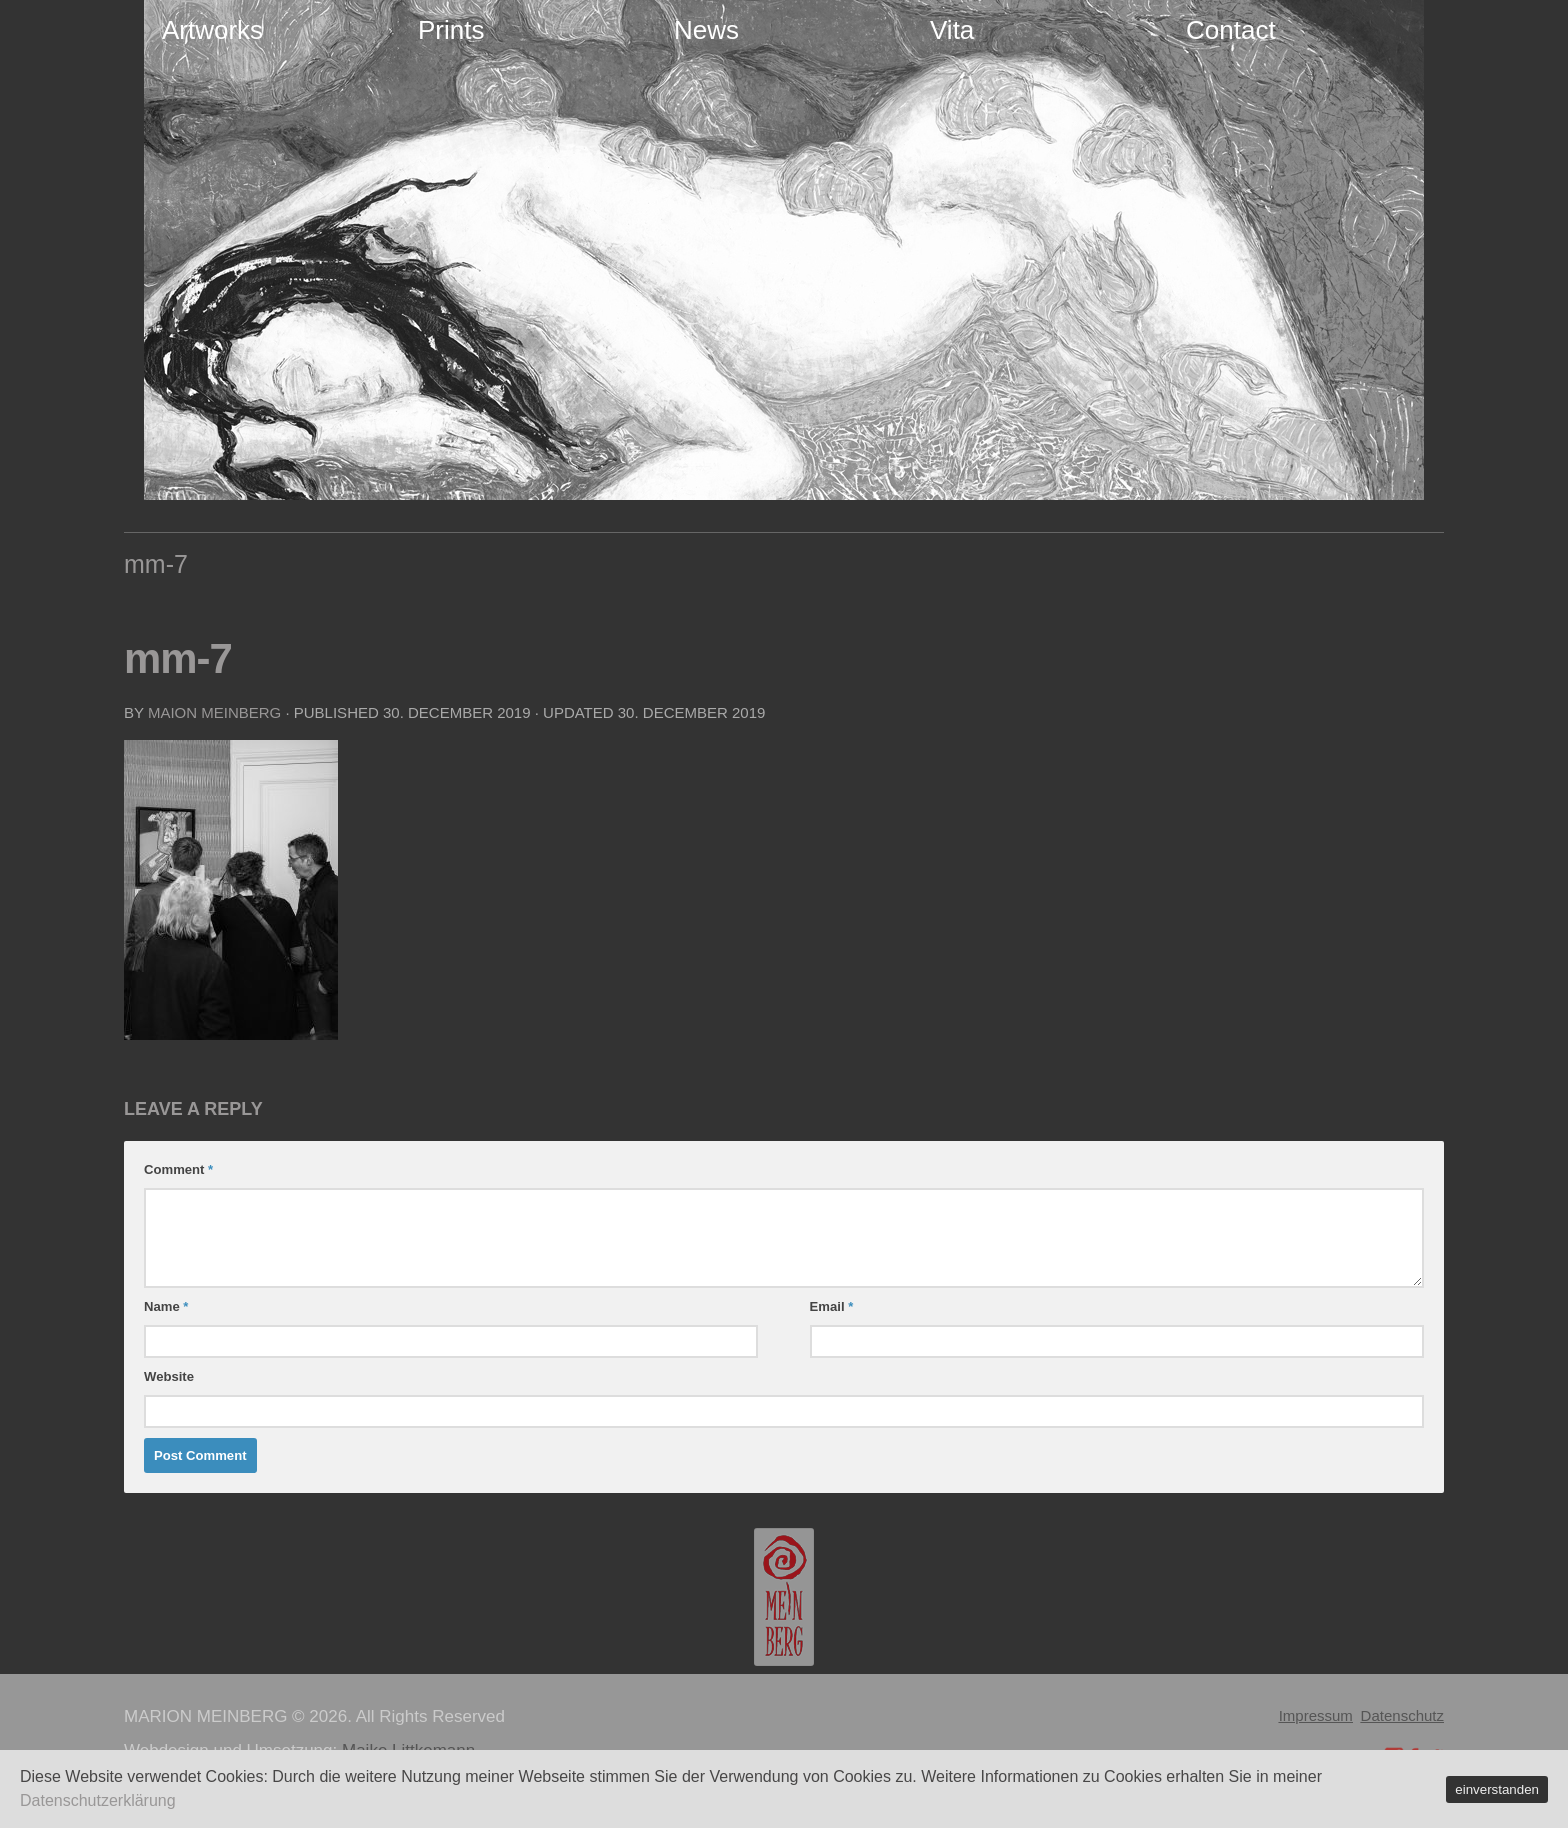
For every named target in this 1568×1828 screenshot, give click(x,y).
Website (169, 1376)
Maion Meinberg (214, 712)
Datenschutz (1402, 1715)
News (706, 30)
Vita (952, 30)
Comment (178, 1169)
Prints (451, 30)
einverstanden (1497, 1789)
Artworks (212, 30)
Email (832, 1306)
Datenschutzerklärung (98, 1800)
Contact (1231, 30)
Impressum (1316, 1715)
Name (166, 1306)
